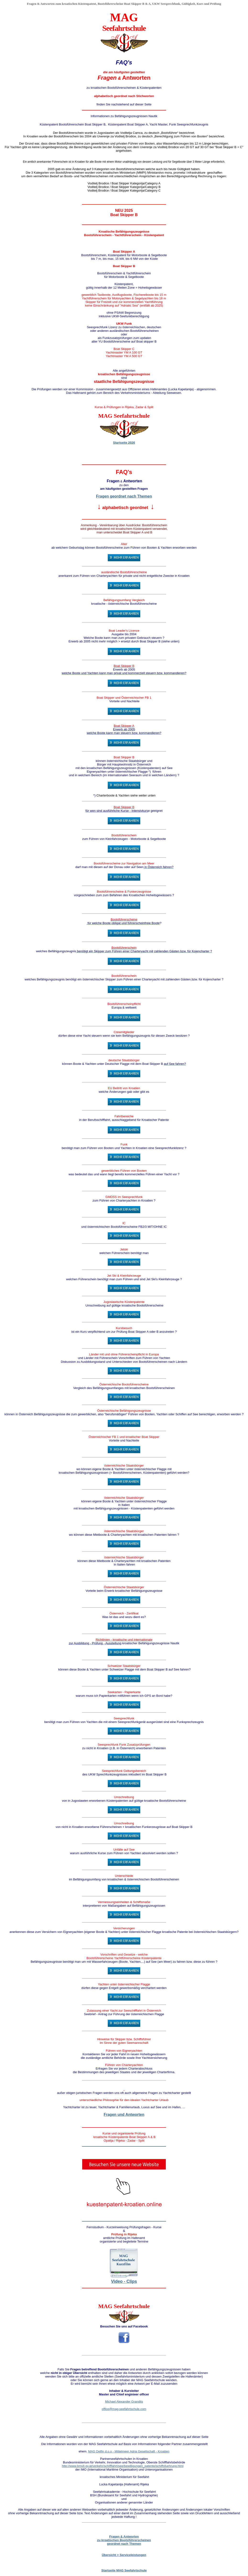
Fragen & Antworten (124, 2536)
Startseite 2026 (124, 442)
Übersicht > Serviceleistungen (124, 2555)
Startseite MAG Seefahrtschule (124, 2570)
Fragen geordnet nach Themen (124, 496)
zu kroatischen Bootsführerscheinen (124, 2540)
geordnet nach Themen (124, 2543)
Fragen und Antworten (124, 2115)
